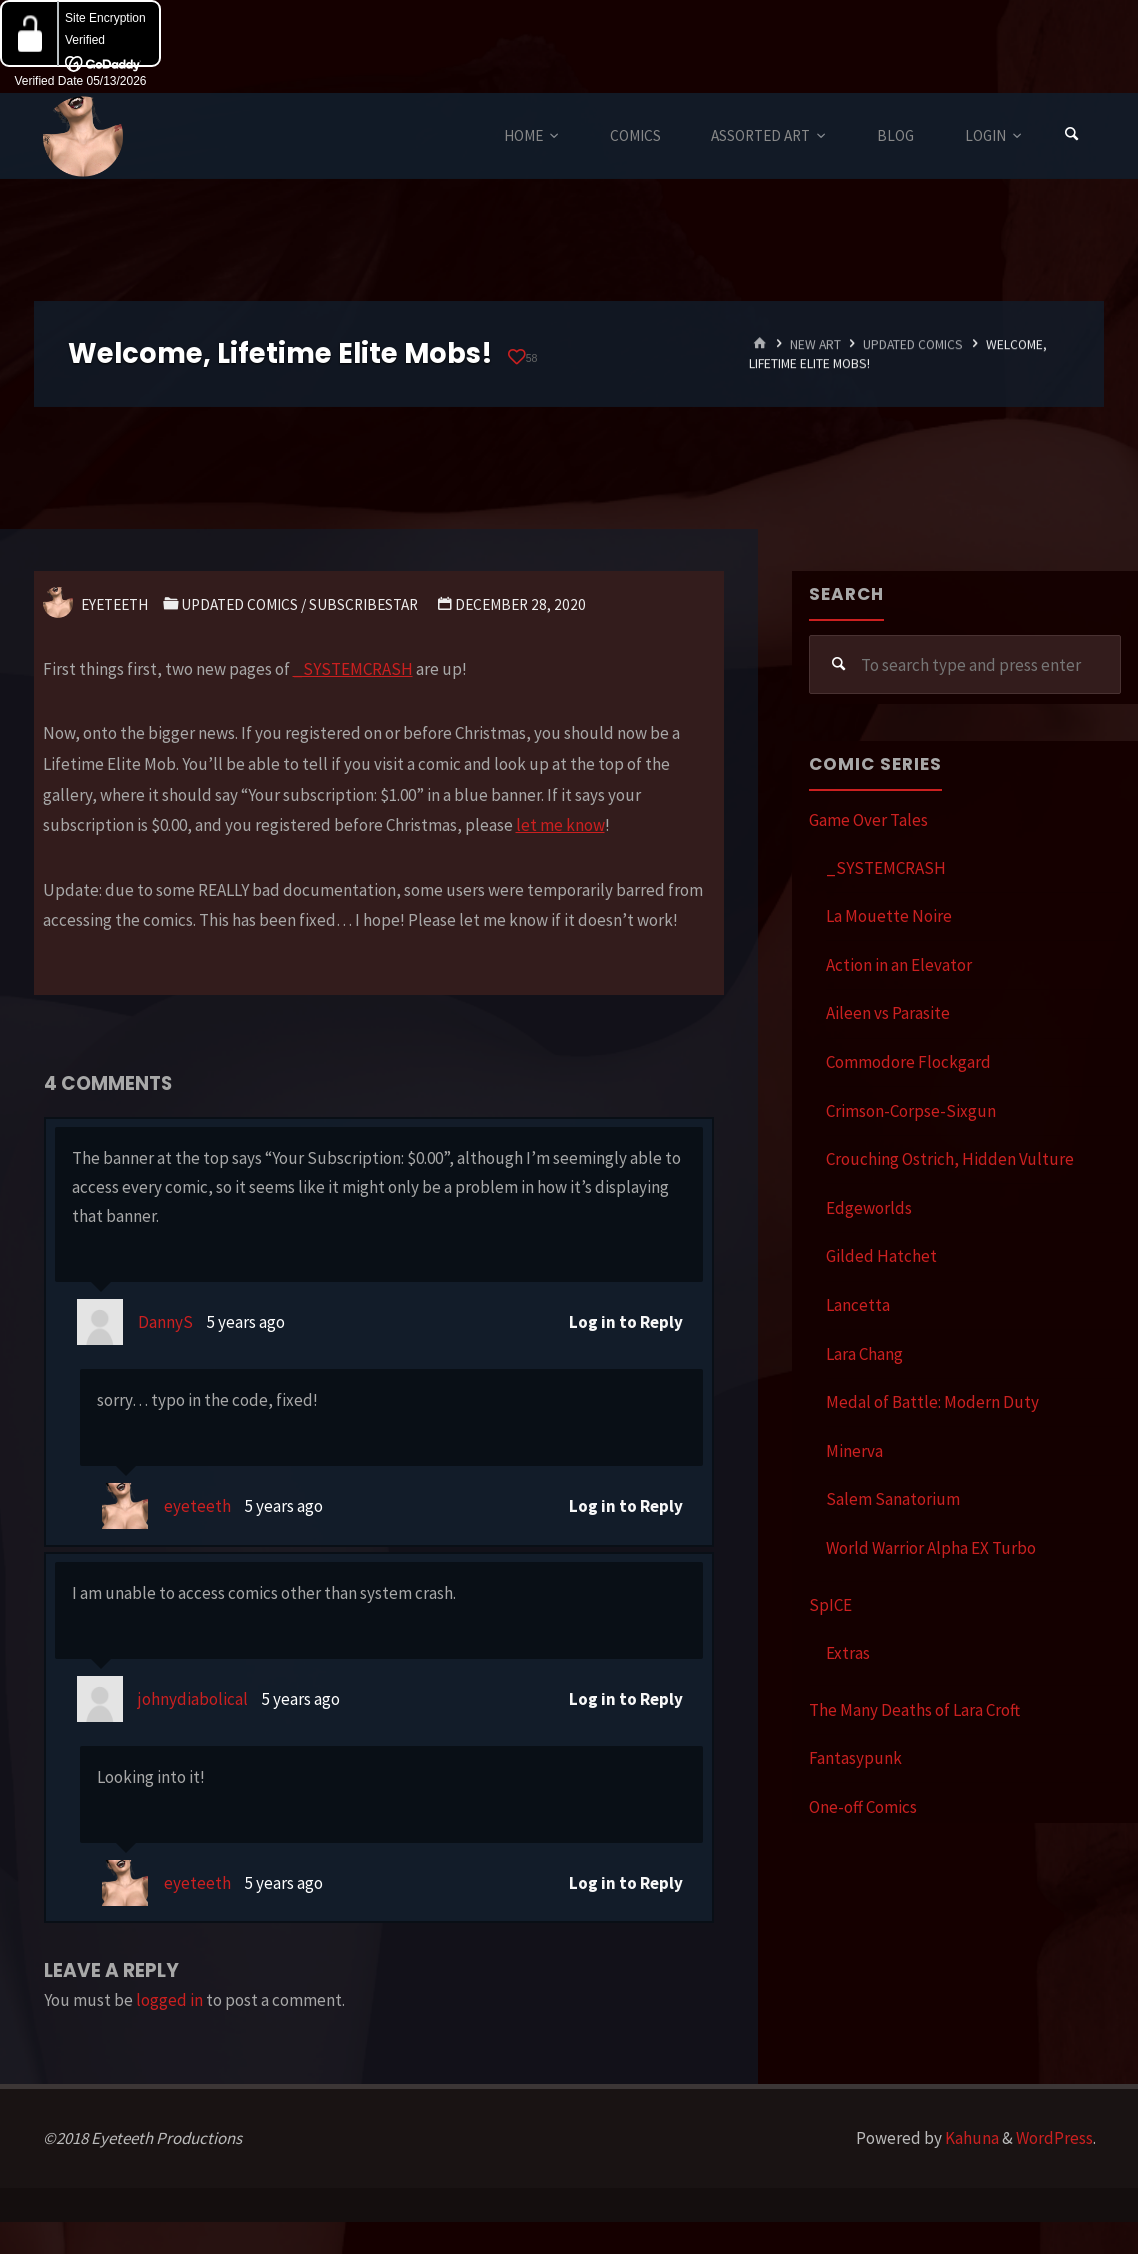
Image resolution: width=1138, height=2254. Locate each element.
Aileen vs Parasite (888, 1013)
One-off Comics (863, 1807)
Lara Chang (864, 1354)
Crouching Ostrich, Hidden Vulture (950, 1159)
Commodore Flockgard (908, 1062)
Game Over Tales (868, 820)
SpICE (830, 1605)
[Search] (1072, 135)
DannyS (165, 1322)
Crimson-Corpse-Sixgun (911, 1111)
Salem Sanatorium (893, 1499)
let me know (560, 825)
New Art (815, 344)
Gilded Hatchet (881, 1256)
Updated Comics (913, 344)
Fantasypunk (855, 1758)
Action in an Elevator (899, 965)
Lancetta (858, 1305)
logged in (169, 2000)
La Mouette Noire (889, 916)
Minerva (854, 1451)
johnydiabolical (193, 1699)
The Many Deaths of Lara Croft (914, 1710)
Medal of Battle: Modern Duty (932, 1402)
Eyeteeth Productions (83, 137)
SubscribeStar (363, 604)
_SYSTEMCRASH (353, 669)
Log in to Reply (626, 1322)
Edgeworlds (869, 1208)
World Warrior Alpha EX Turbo (931, 1548)
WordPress (1054, 2138)
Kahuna (970, 2138)
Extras (848, 1653)
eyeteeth (197, 1506)
